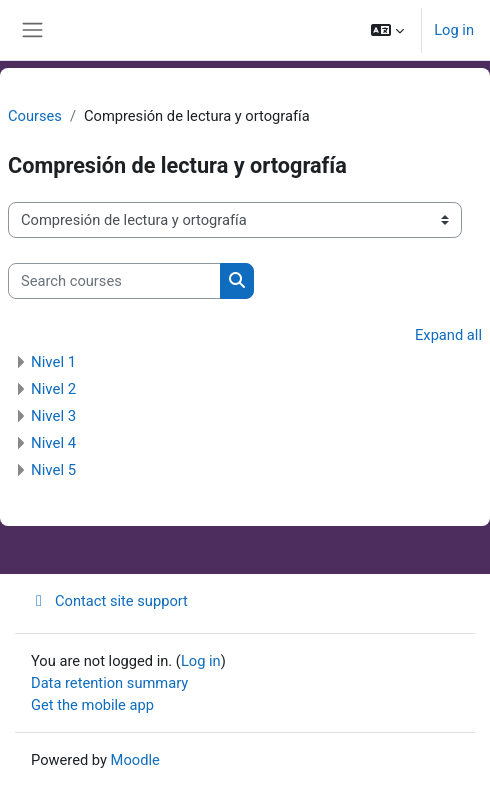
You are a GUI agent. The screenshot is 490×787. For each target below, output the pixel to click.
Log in (454, 30)
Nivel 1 (53, 362)
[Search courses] (114, 281)
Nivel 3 (53, 416)
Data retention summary (109, 683)
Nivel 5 (53, 470)
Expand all (448, 335)
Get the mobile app (92, 705)
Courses (35, 116)
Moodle (135, 760)
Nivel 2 (53, 389)
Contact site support (109, 601)
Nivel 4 (53, 443)
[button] (387, 30)
